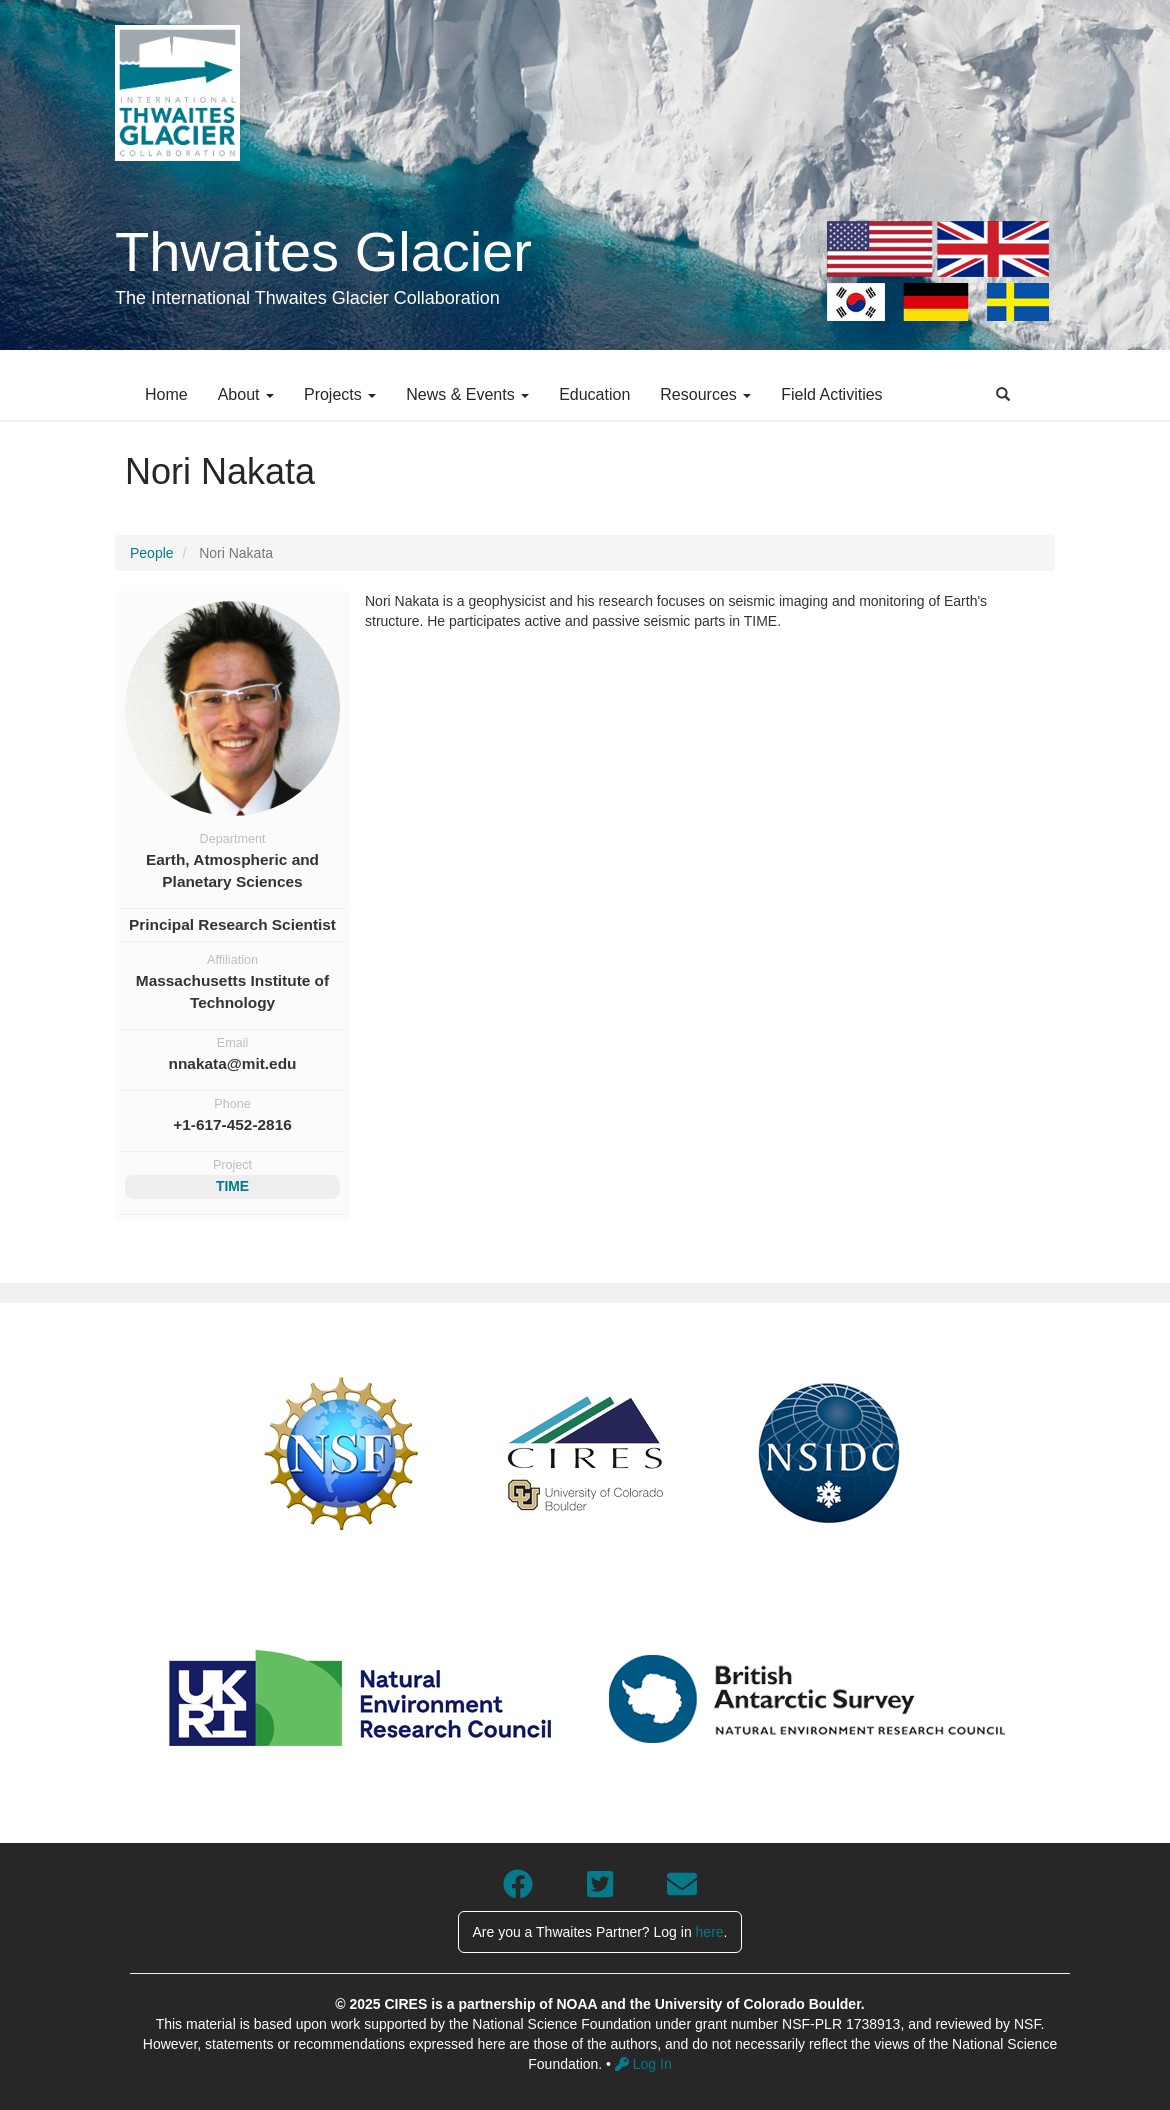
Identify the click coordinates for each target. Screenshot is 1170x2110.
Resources (705, 394)
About (246, 394)
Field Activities (831, 394)
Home (166, 394)
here (710, 1932)
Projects (340, 394)
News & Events (467, 394)
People (152, 553)
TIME (232, 1186)
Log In (643, 2064)
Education (594, 394)
